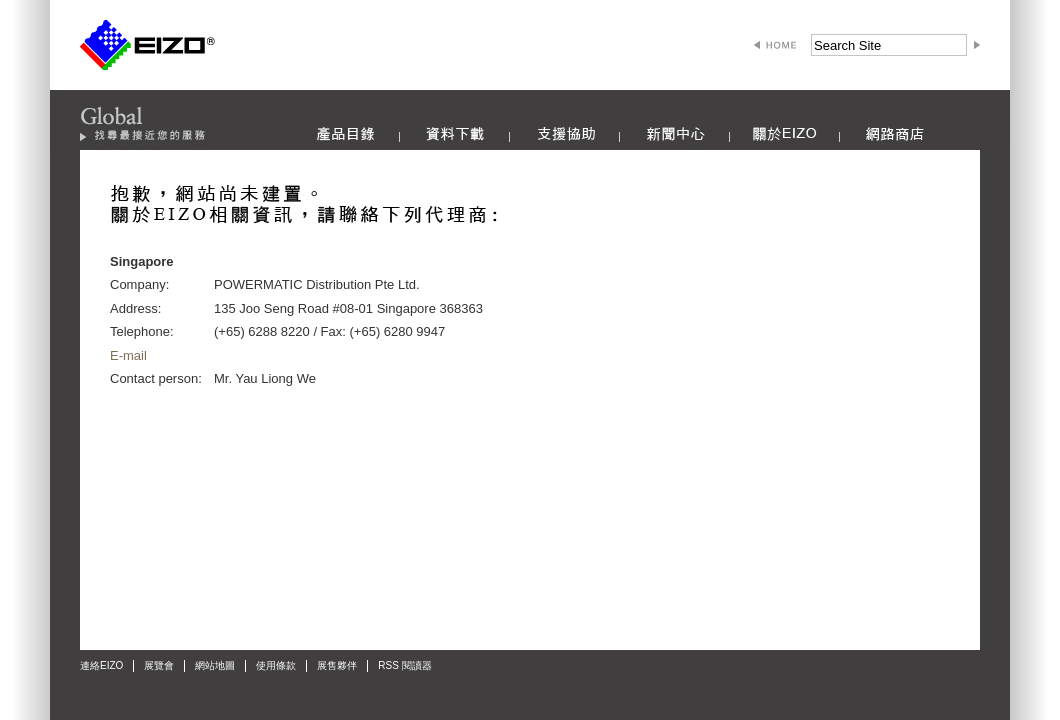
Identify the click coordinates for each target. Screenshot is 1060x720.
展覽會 (159, 665)
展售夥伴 (337, 665)
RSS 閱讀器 (404, 665)
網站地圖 (215, 665)
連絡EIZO (101, 665)
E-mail (128, 355)
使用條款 (276, 665)
